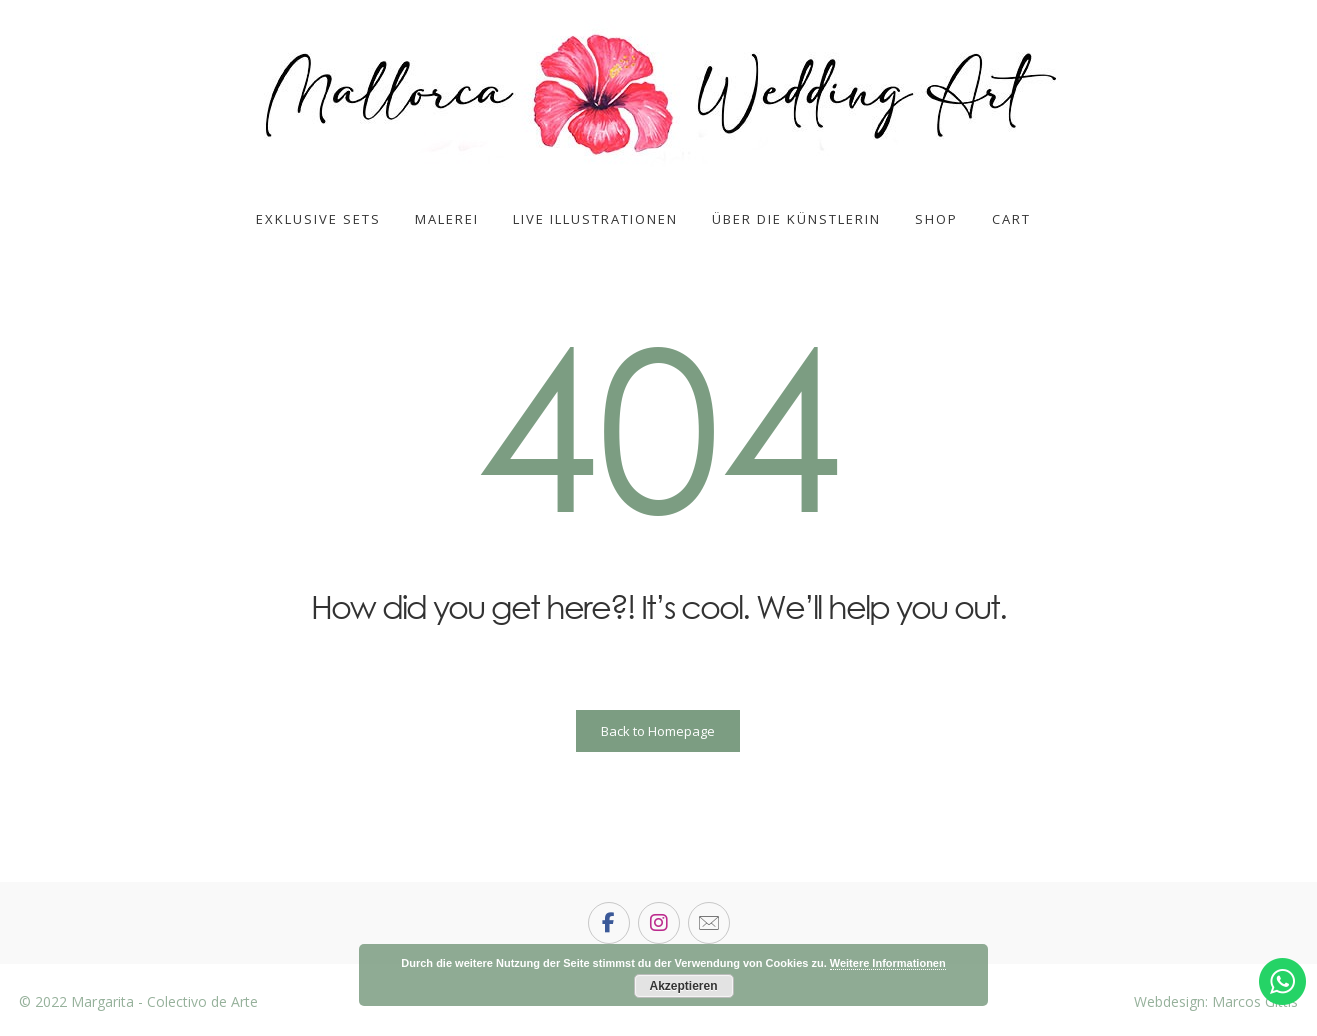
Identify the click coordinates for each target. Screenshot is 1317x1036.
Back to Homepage (658, 731)
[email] (709, 923)
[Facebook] (609, 923)
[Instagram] (659, 923)
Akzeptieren (683, 986)
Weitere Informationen (888, 963)
